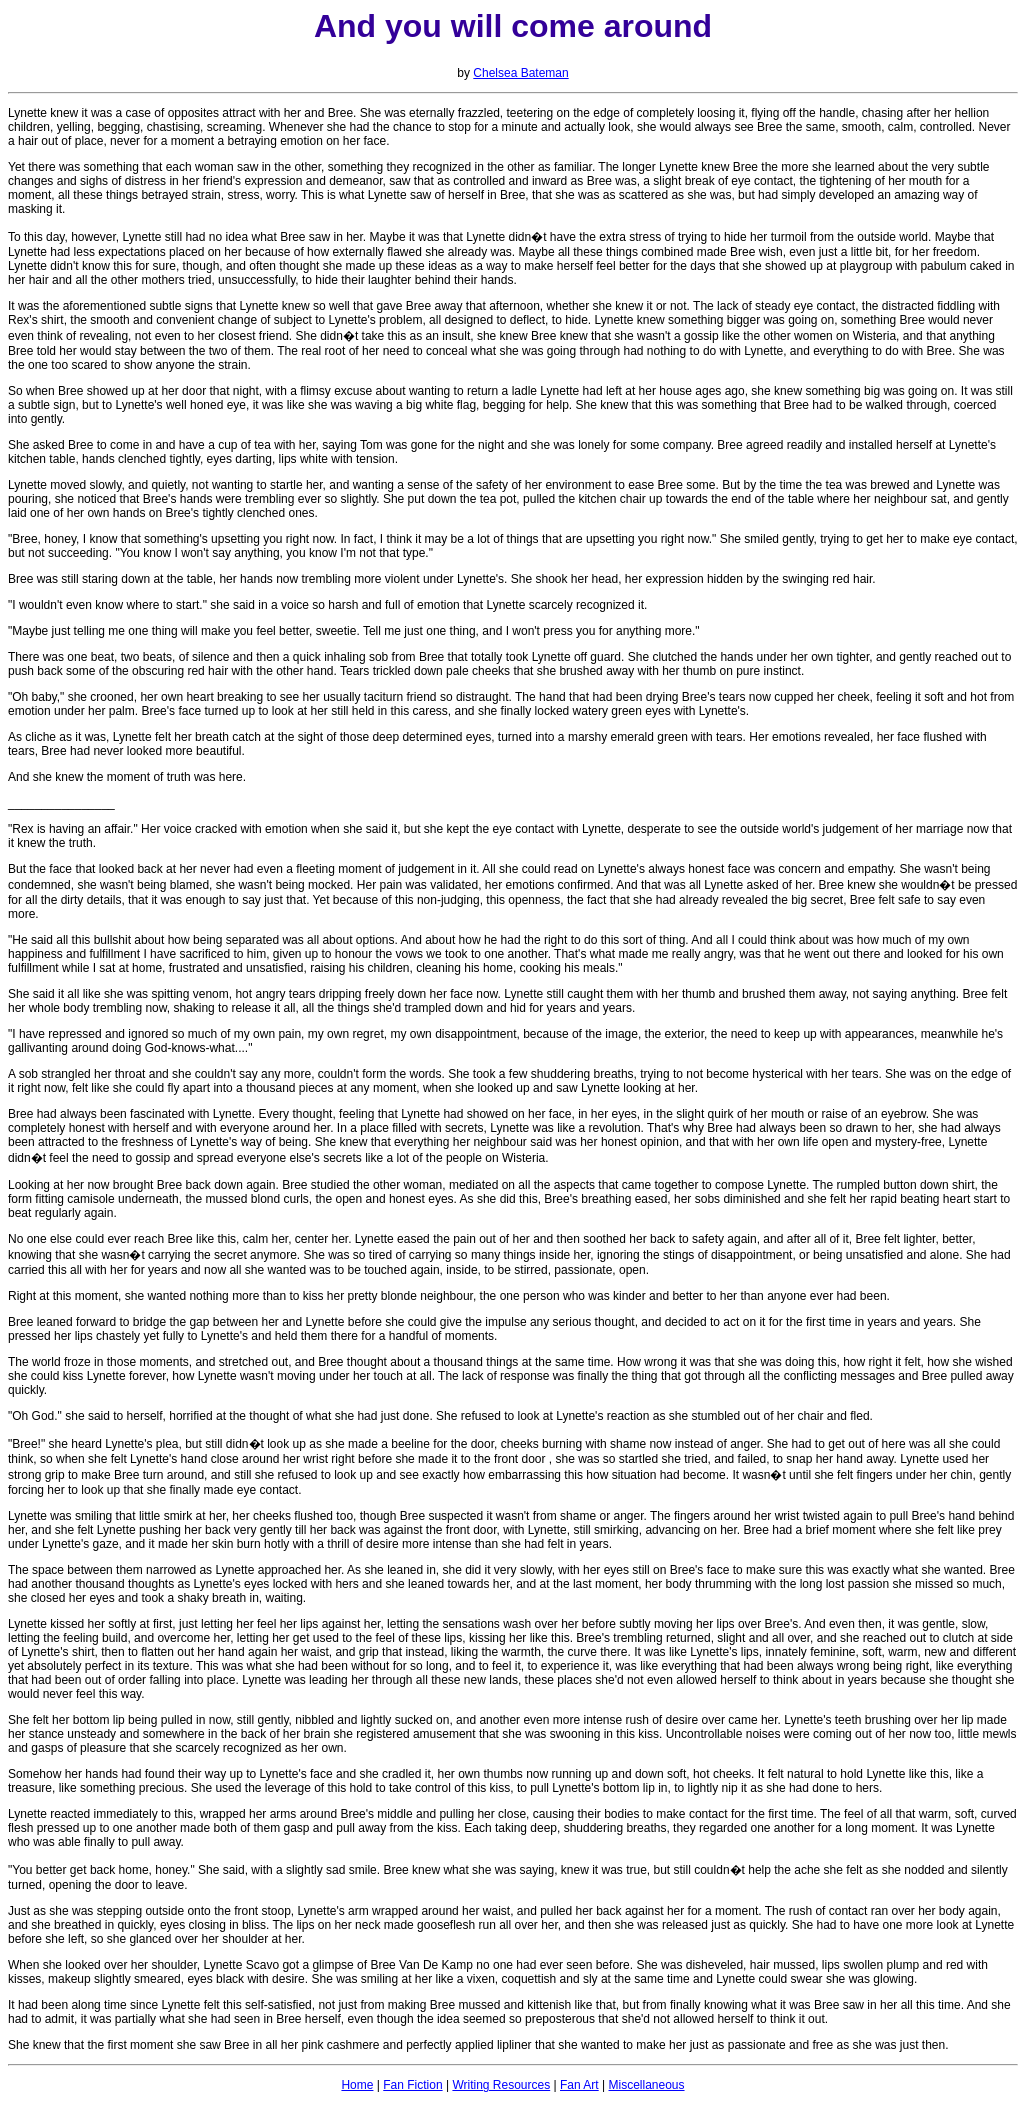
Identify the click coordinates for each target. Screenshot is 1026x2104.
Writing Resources (501, 2085)
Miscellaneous (647, 2085)
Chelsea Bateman (520, 73)
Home (357, 2085)
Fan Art (579, 2085)
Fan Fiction (412, 2085)
